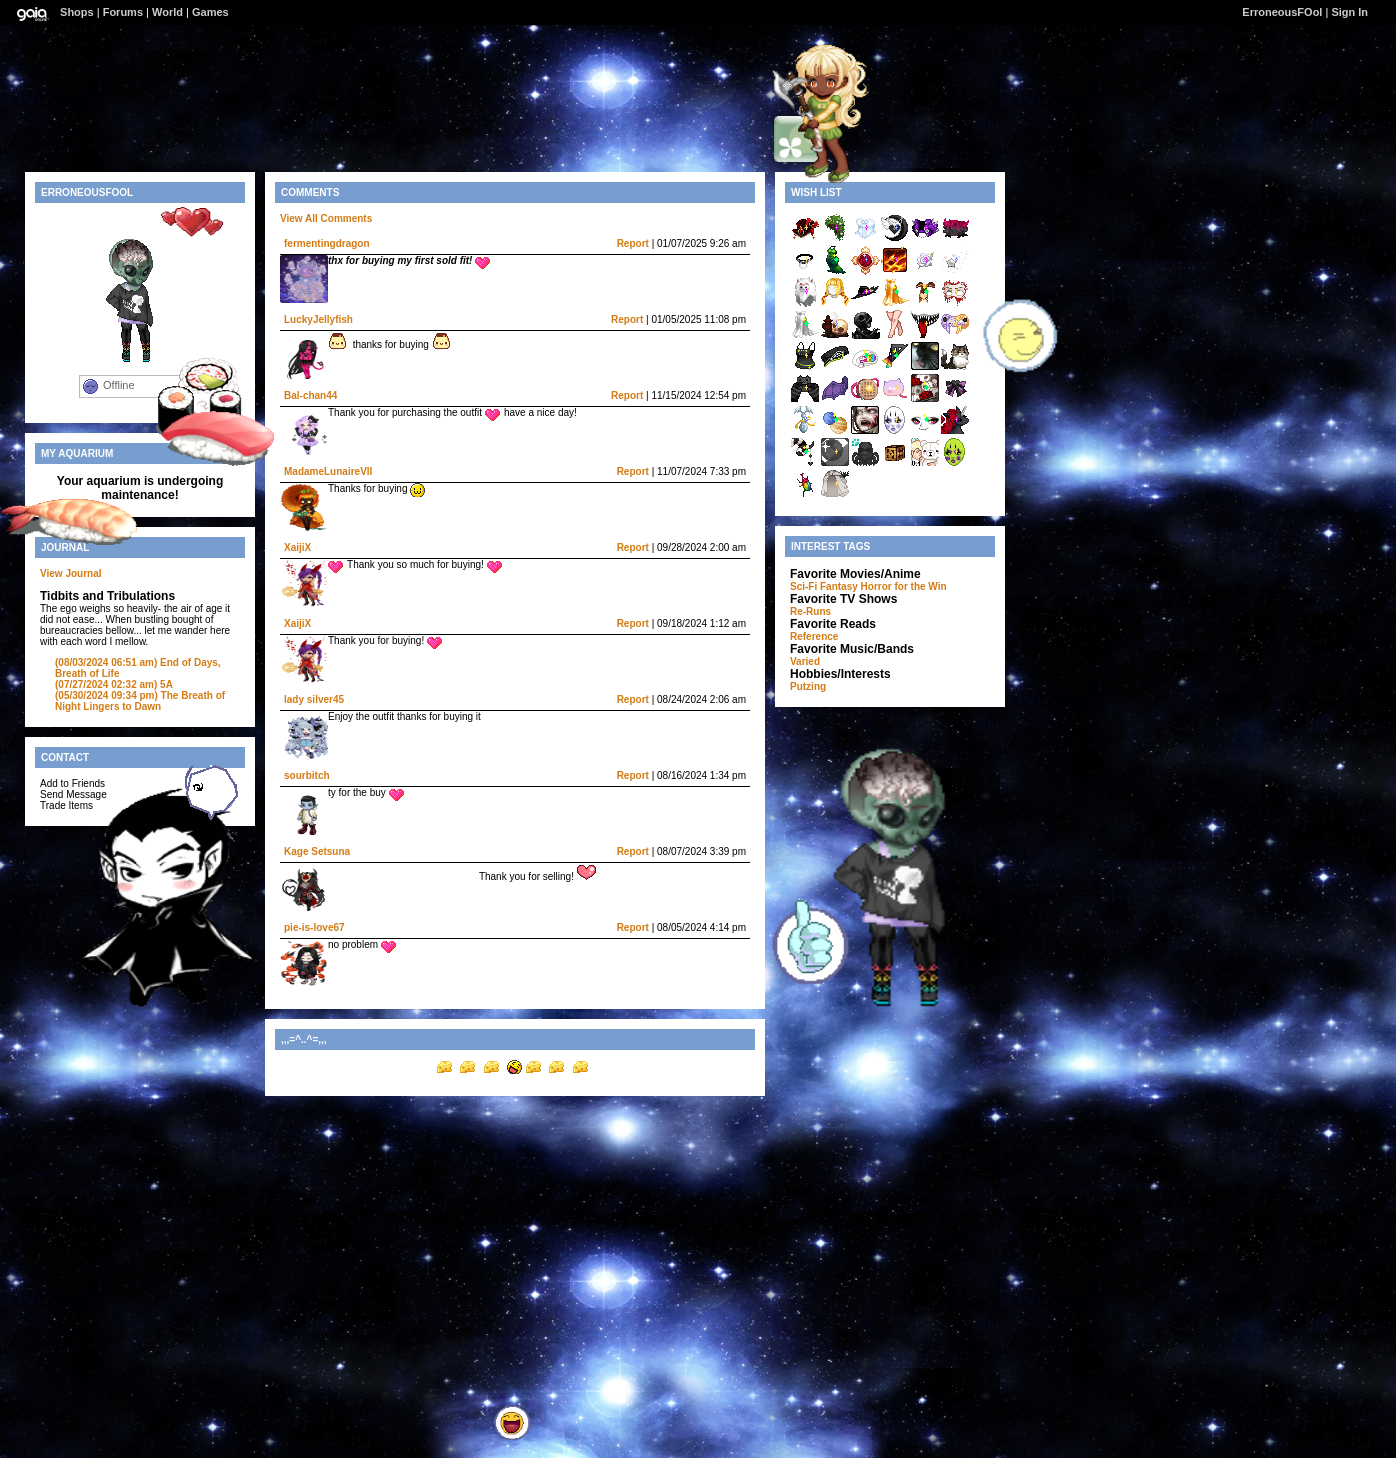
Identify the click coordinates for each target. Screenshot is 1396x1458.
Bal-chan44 (310, 395)
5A (114, 684)
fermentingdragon (327, 243)
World (167, 12)
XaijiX (297, 547)
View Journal (71, 573)
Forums (123, 12)
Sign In (1349, 12)
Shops (77, 12)
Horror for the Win (904, 586)
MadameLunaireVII (328, 471)
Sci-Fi (803, 586)
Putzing (808, 686)
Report (633, 243)
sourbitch (307, 775)
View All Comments (326, 218)
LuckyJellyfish (318, 319)
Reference (814, 636)
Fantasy (839, 586)
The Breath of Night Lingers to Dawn (140, 701)
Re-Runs (810, 611)
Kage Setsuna (317, 851)
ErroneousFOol (1282, 12)
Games (210, 12)
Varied (805, 661)
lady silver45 (314, 699)
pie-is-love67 (314, 927)
